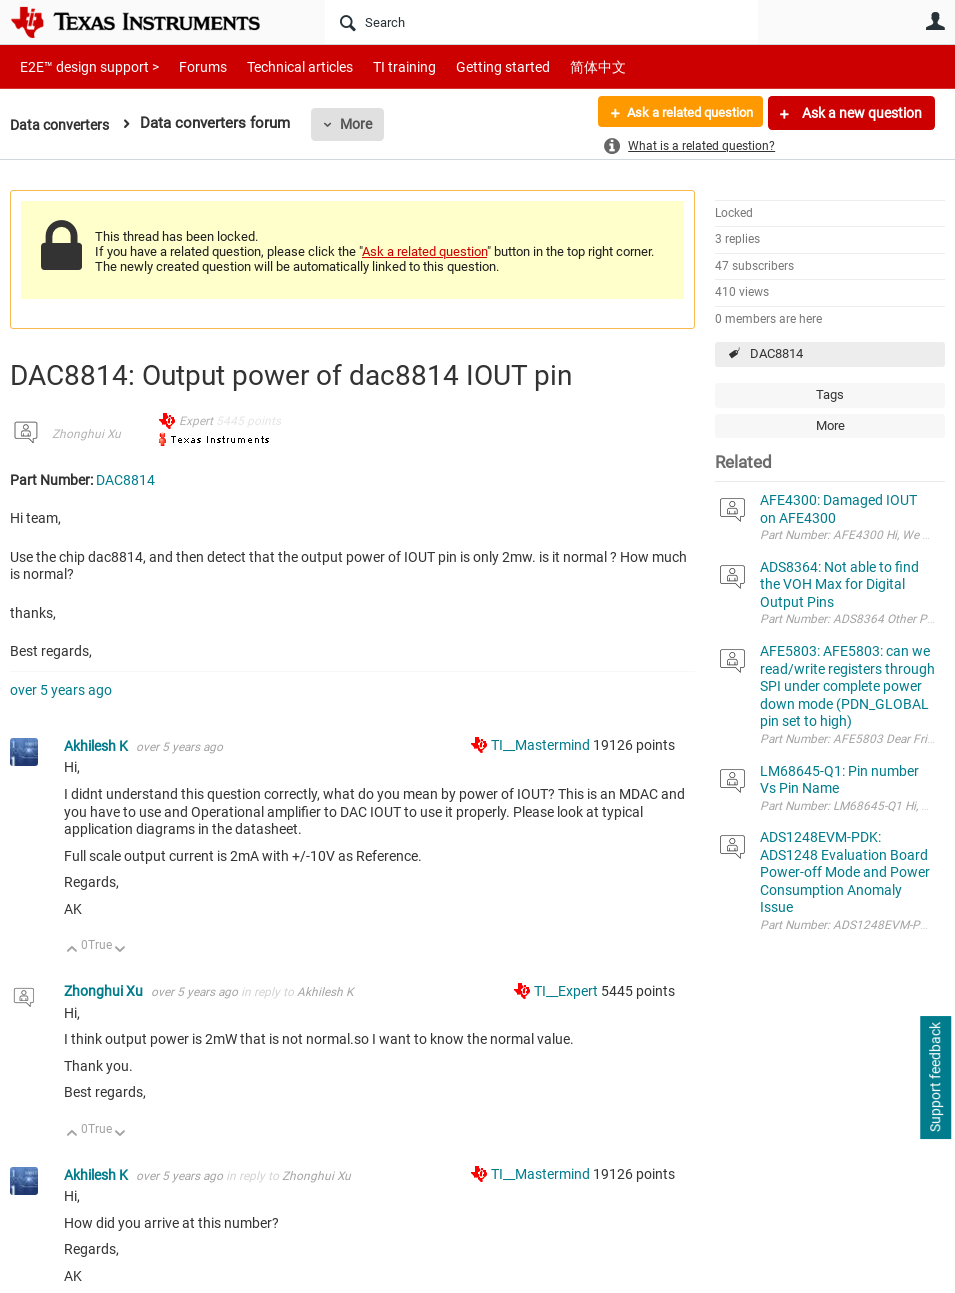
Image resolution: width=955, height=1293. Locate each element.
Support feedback (935, 1078)
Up (72, 950)
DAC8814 (776, 353)
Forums (187, 66)
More (363, 124)
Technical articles (279, 66)
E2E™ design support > (83, 66)
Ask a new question (860, 113)
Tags (830, 394)
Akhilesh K (97, 746)
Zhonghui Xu (86, 434)
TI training (377, 66)
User (935, 21)
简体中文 (556, 66)
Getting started (468, 66)
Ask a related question (681, 113)
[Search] (541, 22)
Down (120, 950)
